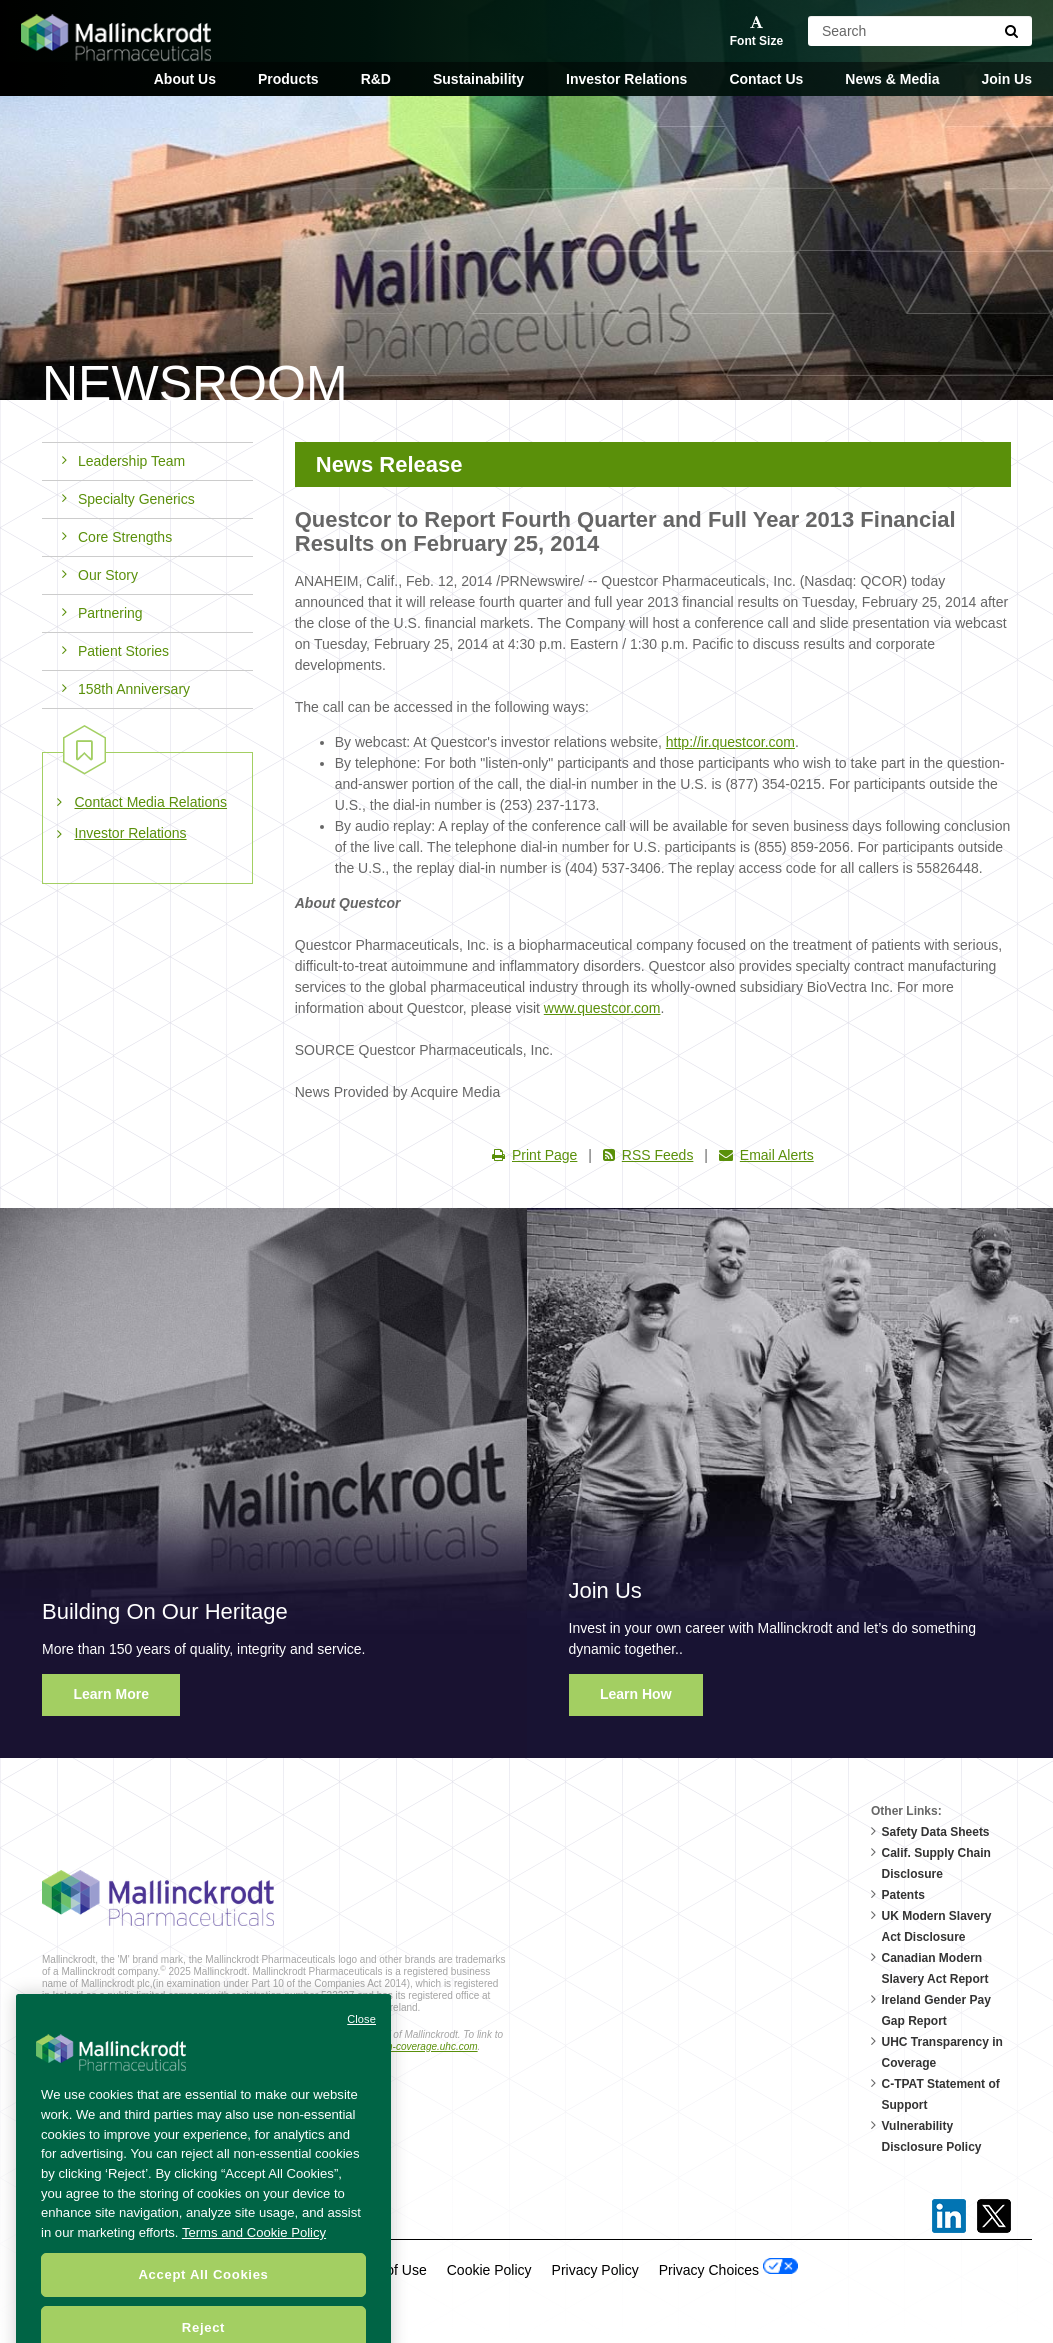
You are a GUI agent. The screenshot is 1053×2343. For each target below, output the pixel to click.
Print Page (534, 1155)
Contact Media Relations (151, 802)
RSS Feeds (648, 1155)
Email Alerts (766, 1155)
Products (288, 79)
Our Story (100, 575)
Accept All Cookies (203, 2305)
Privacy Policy (595, 2270)
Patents (903, 1895)
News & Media (892, 79)
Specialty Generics (128, 499)
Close (361, 2050)
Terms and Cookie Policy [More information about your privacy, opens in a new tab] (254, 2263)
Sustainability (478, 79)
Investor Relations (626, 79)
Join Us (1006, 79)
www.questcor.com (602, 1008)
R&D (376, 79)
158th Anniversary (126, 689)
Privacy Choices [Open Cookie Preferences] (728, 2268)
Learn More (111, 1694)
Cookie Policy (489, 2270)
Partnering (102, 613)
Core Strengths (117, 537)
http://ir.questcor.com (730, 742)
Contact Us (766, 79)
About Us (185, 79)
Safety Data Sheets (936, 1832)
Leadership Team (123, 461)
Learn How (636, 1694)
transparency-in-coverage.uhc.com (401, 2046)
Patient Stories (115, 651)
